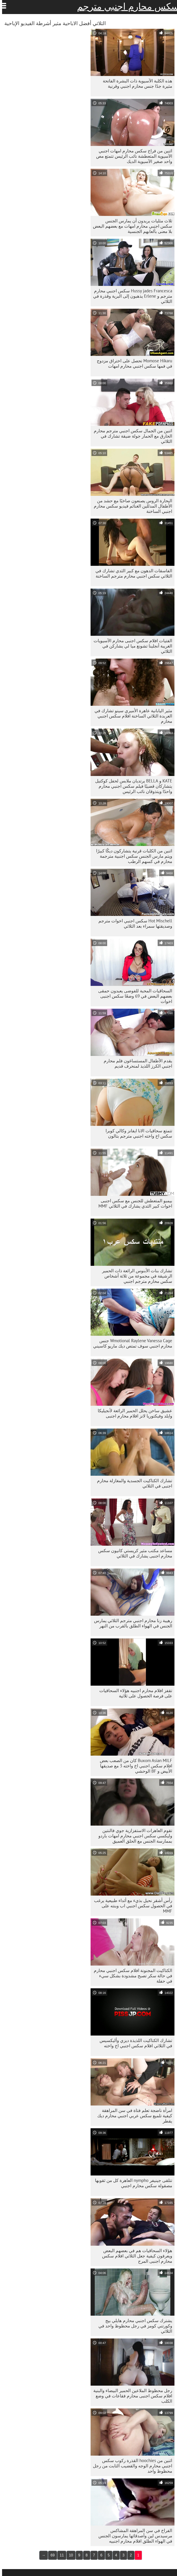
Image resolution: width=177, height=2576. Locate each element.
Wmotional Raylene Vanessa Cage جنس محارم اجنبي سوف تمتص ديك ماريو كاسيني (130, 1343)
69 (50, 2555)
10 (69, 2555)
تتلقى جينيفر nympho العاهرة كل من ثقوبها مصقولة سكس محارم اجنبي (131, 2183)
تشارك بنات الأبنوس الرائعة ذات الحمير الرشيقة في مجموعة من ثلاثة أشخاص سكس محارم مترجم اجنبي (135, 1276)
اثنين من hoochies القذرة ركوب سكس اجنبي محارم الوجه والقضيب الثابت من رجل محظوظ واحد (130, 2466)
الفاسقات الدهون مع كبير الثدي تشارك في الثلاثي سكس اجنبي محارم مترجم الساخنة (131, 573)
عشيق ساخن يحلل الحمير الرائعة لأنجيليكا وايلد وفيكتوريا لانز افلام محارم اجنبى (133, 1413)
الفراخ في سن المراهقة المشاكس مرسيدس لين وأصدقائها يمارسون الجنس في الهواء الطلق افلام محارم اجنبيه (133, 2536)
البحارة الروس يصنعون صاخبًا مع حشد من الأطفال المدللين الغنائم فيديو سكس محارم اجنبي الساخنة (131, 506)
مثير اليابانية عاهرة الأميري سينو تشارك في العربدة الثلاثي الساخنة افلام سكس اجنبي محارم (131, 716)
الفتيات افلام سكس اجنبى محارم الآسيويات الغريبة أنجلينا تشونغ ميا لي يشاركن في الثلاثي (130, 646)
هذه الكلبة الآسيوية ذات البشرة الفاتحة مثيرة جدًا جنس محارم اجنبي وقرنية (135, 83)
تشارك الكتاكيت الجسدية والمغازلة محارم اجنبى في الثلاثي (132, 1483)
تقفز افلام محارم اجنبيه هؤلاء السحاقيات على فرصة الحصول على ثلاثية (133, 1693)
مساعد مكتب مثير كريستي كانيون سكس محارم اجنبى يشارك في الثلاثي (133, 1553)
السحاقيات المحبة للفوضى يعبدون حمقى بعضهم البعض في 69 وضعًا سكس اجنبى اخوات (133, 996)
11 (60, 2555)
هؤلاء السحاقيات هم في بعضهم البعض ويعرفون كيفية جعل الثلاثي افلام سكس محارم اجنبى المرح (135, 2256)
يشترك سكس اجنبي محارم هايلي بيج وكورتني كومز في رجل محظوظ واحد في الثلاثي (133, 2326)
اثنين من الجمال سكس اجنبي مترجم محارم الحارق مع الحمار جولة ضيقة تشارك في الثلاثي (131, 436)
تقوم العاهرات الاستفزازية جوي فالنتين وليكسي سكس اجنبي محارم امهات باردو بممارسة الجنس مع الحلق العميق (133, 1836)
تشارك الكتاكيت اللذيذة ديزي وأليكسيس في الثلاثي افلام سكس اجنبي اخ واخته (133, 2043)
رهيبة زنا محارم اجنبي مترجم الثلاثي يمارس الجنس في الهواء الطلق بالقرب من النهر (131, 1623)
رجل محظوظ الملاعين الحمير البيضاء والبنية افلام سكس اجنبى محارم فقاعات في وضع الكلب (130, 2396)
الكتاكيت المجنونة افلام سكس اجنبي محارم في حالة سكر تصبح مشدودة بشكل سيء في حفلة (131, 1976)
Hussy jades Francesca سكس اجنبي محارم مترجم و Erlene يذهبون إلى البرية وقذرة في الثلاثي (130, 296)
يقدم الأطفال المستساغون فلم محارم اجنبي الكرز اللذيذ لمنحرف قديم (136, 1063)
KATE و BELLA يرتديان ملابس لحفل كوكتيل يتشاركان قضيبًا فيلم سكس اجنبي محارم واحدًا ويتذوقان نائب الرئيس (131, 786)
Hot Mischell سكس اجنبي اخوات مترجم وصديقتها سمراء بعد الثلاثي (133, 923)
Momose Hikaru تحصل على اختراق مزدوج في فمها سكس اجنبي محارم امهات (132, 363)
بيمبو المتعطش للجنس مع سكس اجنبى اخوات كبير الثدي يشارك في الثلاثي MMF (133, 1203)
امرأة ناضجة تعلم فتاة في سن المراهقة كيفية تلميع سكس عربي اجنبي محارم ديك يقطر (132, 2116)
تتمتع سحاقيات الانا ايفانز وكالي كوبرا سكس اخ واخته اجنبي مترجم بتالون (136, 1133)
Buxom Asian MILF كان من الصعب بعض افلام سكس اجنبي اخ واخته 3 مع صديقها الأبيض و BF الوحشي (134, 1766)
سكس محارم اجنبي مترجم (126, 6)
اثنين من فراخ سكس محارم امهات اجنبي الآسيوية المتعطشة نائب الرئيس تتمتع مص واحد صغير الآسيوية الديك (132, 156)
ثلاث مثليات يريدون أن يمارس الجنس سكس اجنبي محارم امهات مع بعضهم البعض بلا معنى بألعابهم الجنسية (130, 226)
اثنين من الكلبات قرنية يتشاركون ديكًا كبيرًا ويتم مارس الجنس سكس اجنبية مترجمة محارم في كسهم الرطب (132, 856)
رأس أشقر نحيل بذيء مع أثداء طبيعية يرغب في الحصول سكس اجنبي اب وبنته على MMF (131, 1906)
